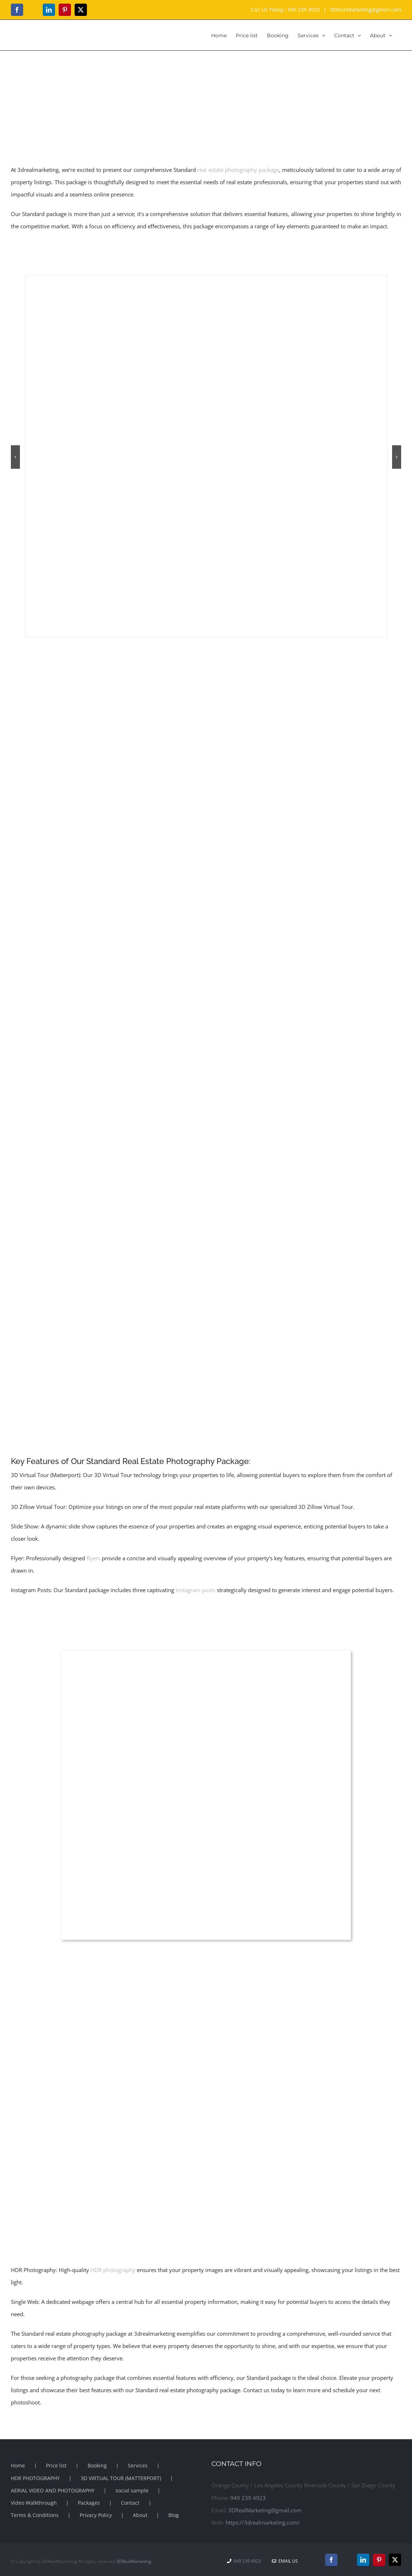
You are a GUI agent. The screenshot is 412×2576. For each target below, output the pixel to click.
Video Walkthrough (34, 2502)
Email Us (285, 2561)
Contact (130, 2502)
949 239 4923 (304, 9)
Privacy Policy (96, 2515)
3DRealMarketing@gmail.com (364, 9)
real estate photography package (238, 169)
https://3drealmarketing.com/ (263, 2522)
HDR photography (113, 2269)
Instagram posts (195, 1590)
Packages (89, 2502)
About (140, 2515)
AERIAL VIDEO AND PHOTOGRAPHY (52, 2490)
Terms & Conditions (35, 2515)
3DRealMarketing (133, 2561)
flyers (92, 1558)
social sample (131, 2490)
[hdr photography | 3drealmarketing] (206, 279)
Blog (173, 2515)
